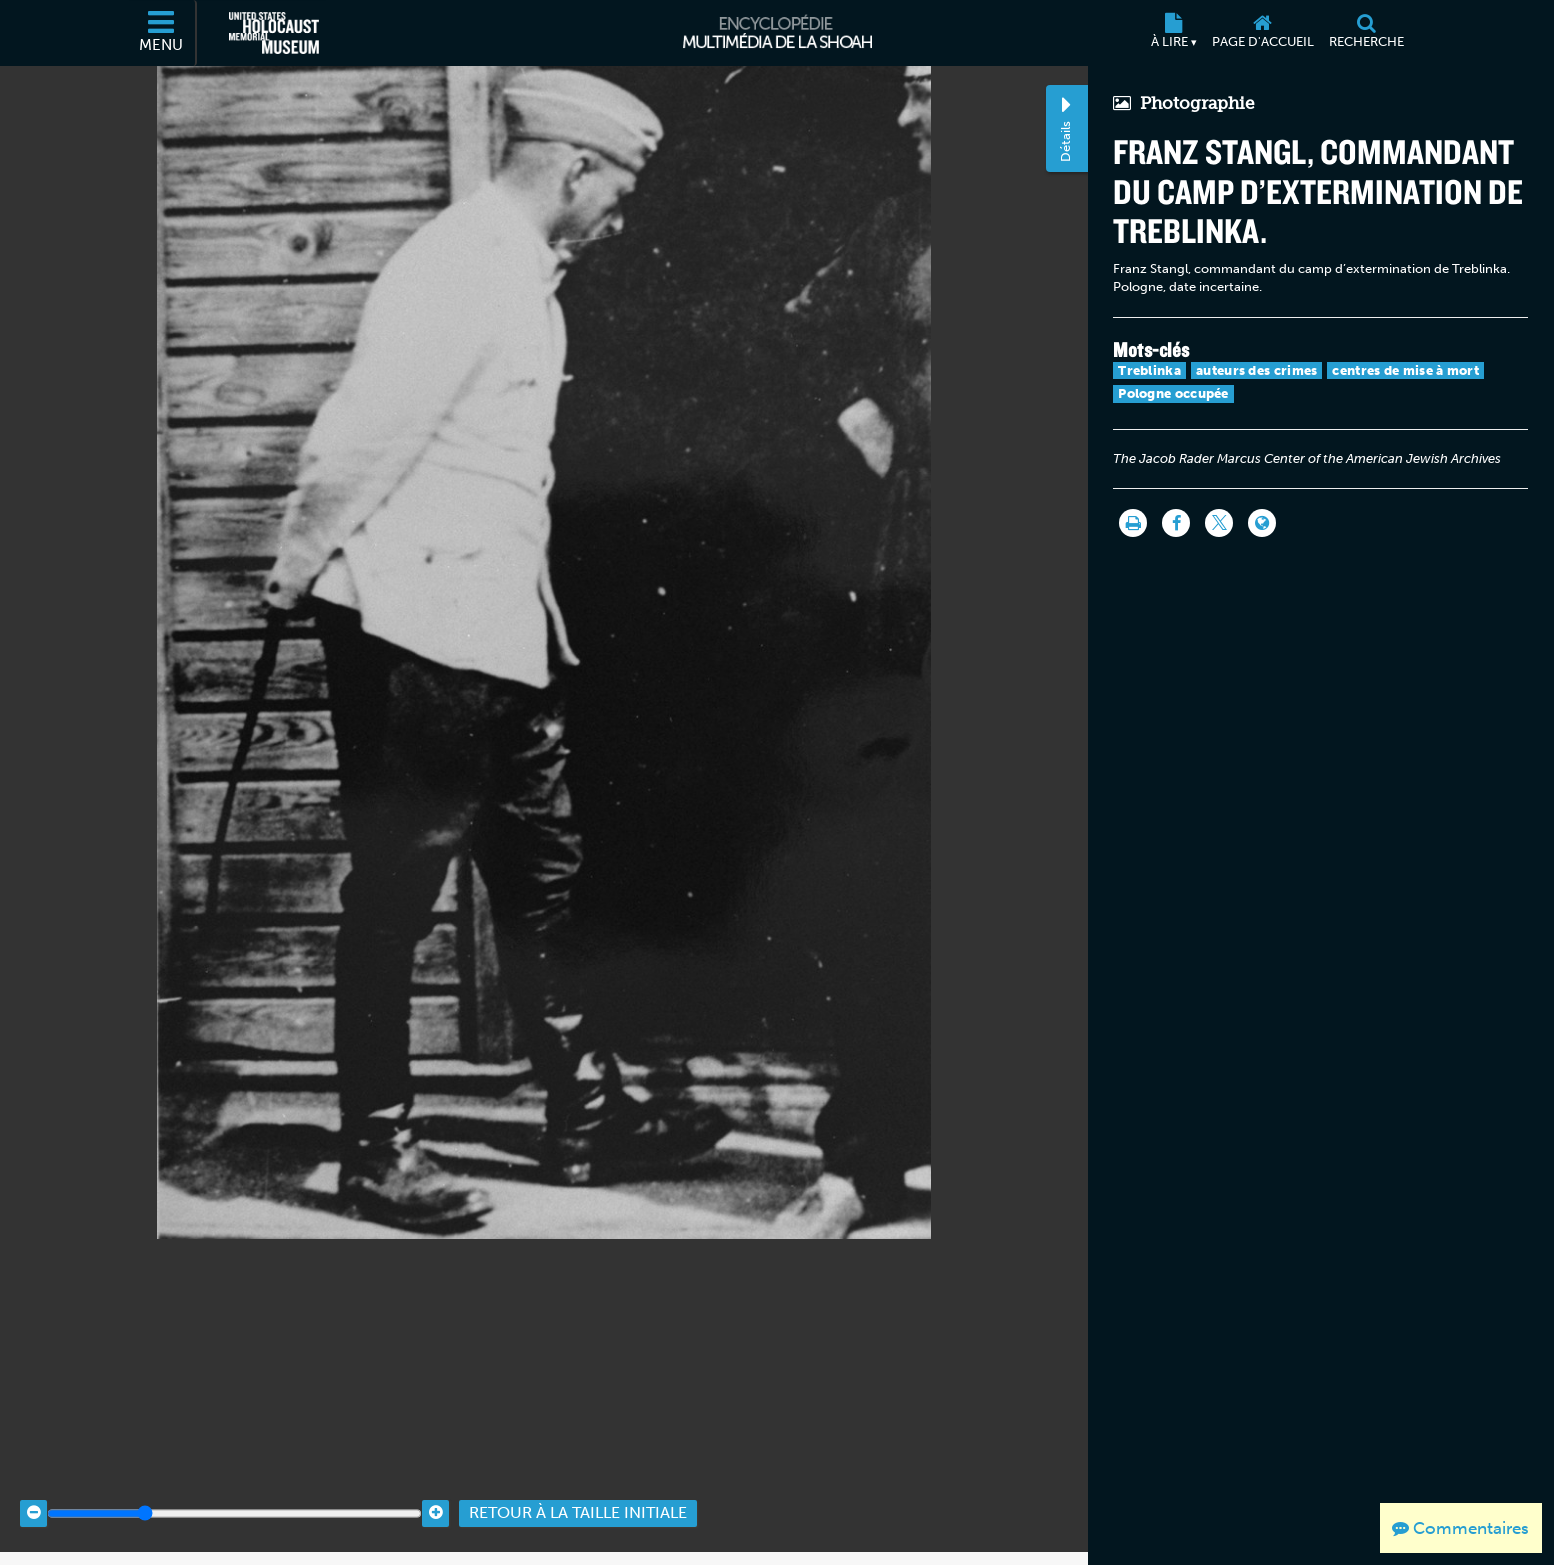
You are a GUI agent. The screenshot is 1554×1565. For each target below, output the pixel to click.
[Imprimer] (1133, 523)
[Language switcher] (1262, 523)
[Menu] (162, 33)
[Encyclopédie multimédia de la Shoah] (777, 33)
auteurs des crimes (1256, 370)
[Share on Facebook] (1176, 523)
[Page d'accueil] (1262, 33)
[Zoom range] (234, 1497)
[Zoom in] (435, 1497)
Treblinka (1149, 370)
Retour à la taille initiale (578, 1497)
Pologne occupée (1173, 393)
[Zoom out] (33, 1497)
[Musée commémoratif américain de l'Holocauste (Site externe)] (274, 33)
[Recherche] (1366, 33)
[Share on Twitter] (1219, 523)
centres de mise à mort (1405, 370)
